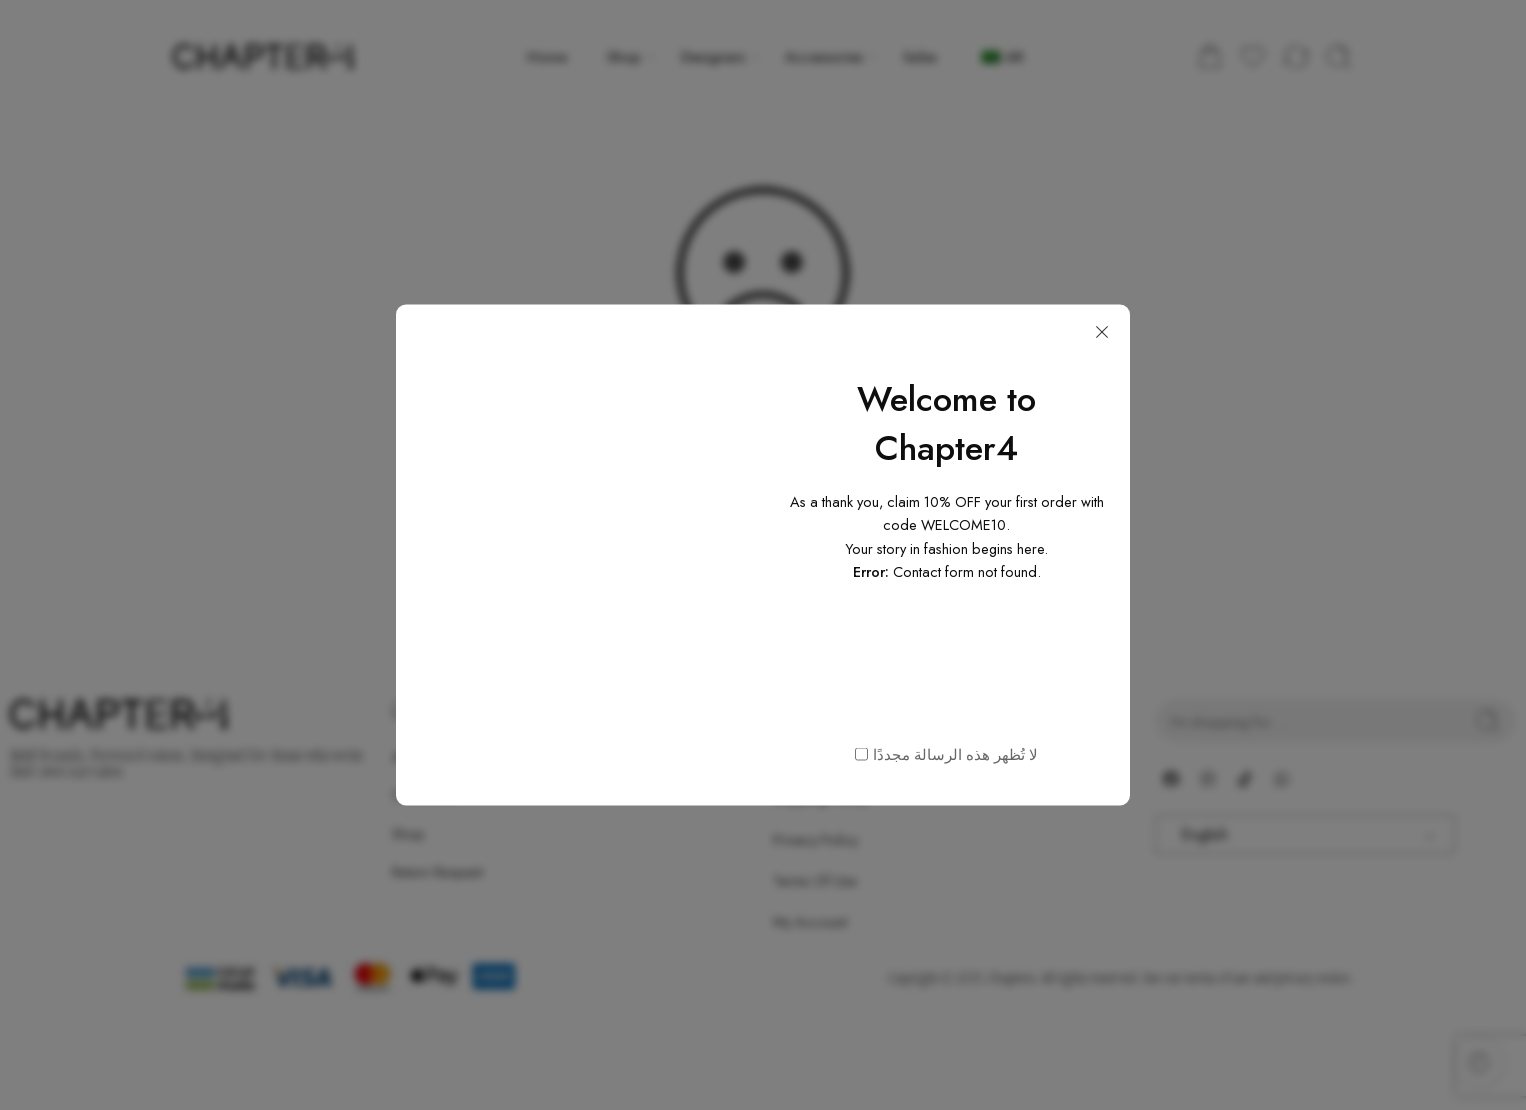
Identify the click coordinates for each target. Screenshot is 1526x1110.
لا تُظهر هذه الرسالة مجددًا (955, 753)
